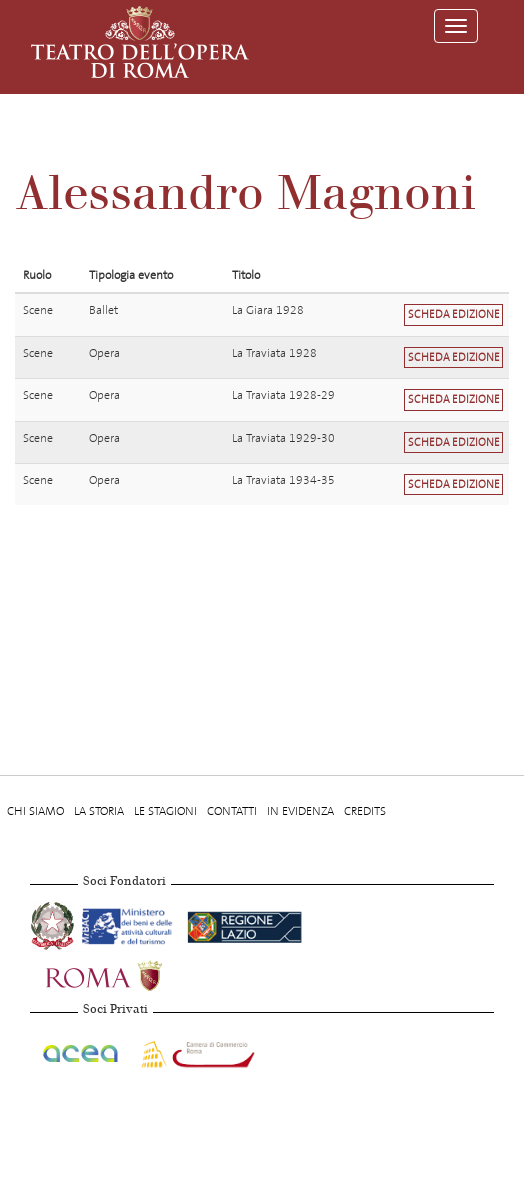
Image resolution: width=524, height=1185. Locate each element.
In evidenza (300, 811)
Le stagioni (165, 811)
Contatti (232, 811)
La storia (99, 811)
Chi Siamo (35, 811)
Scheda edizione (454, 314)
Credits (365, 811)
